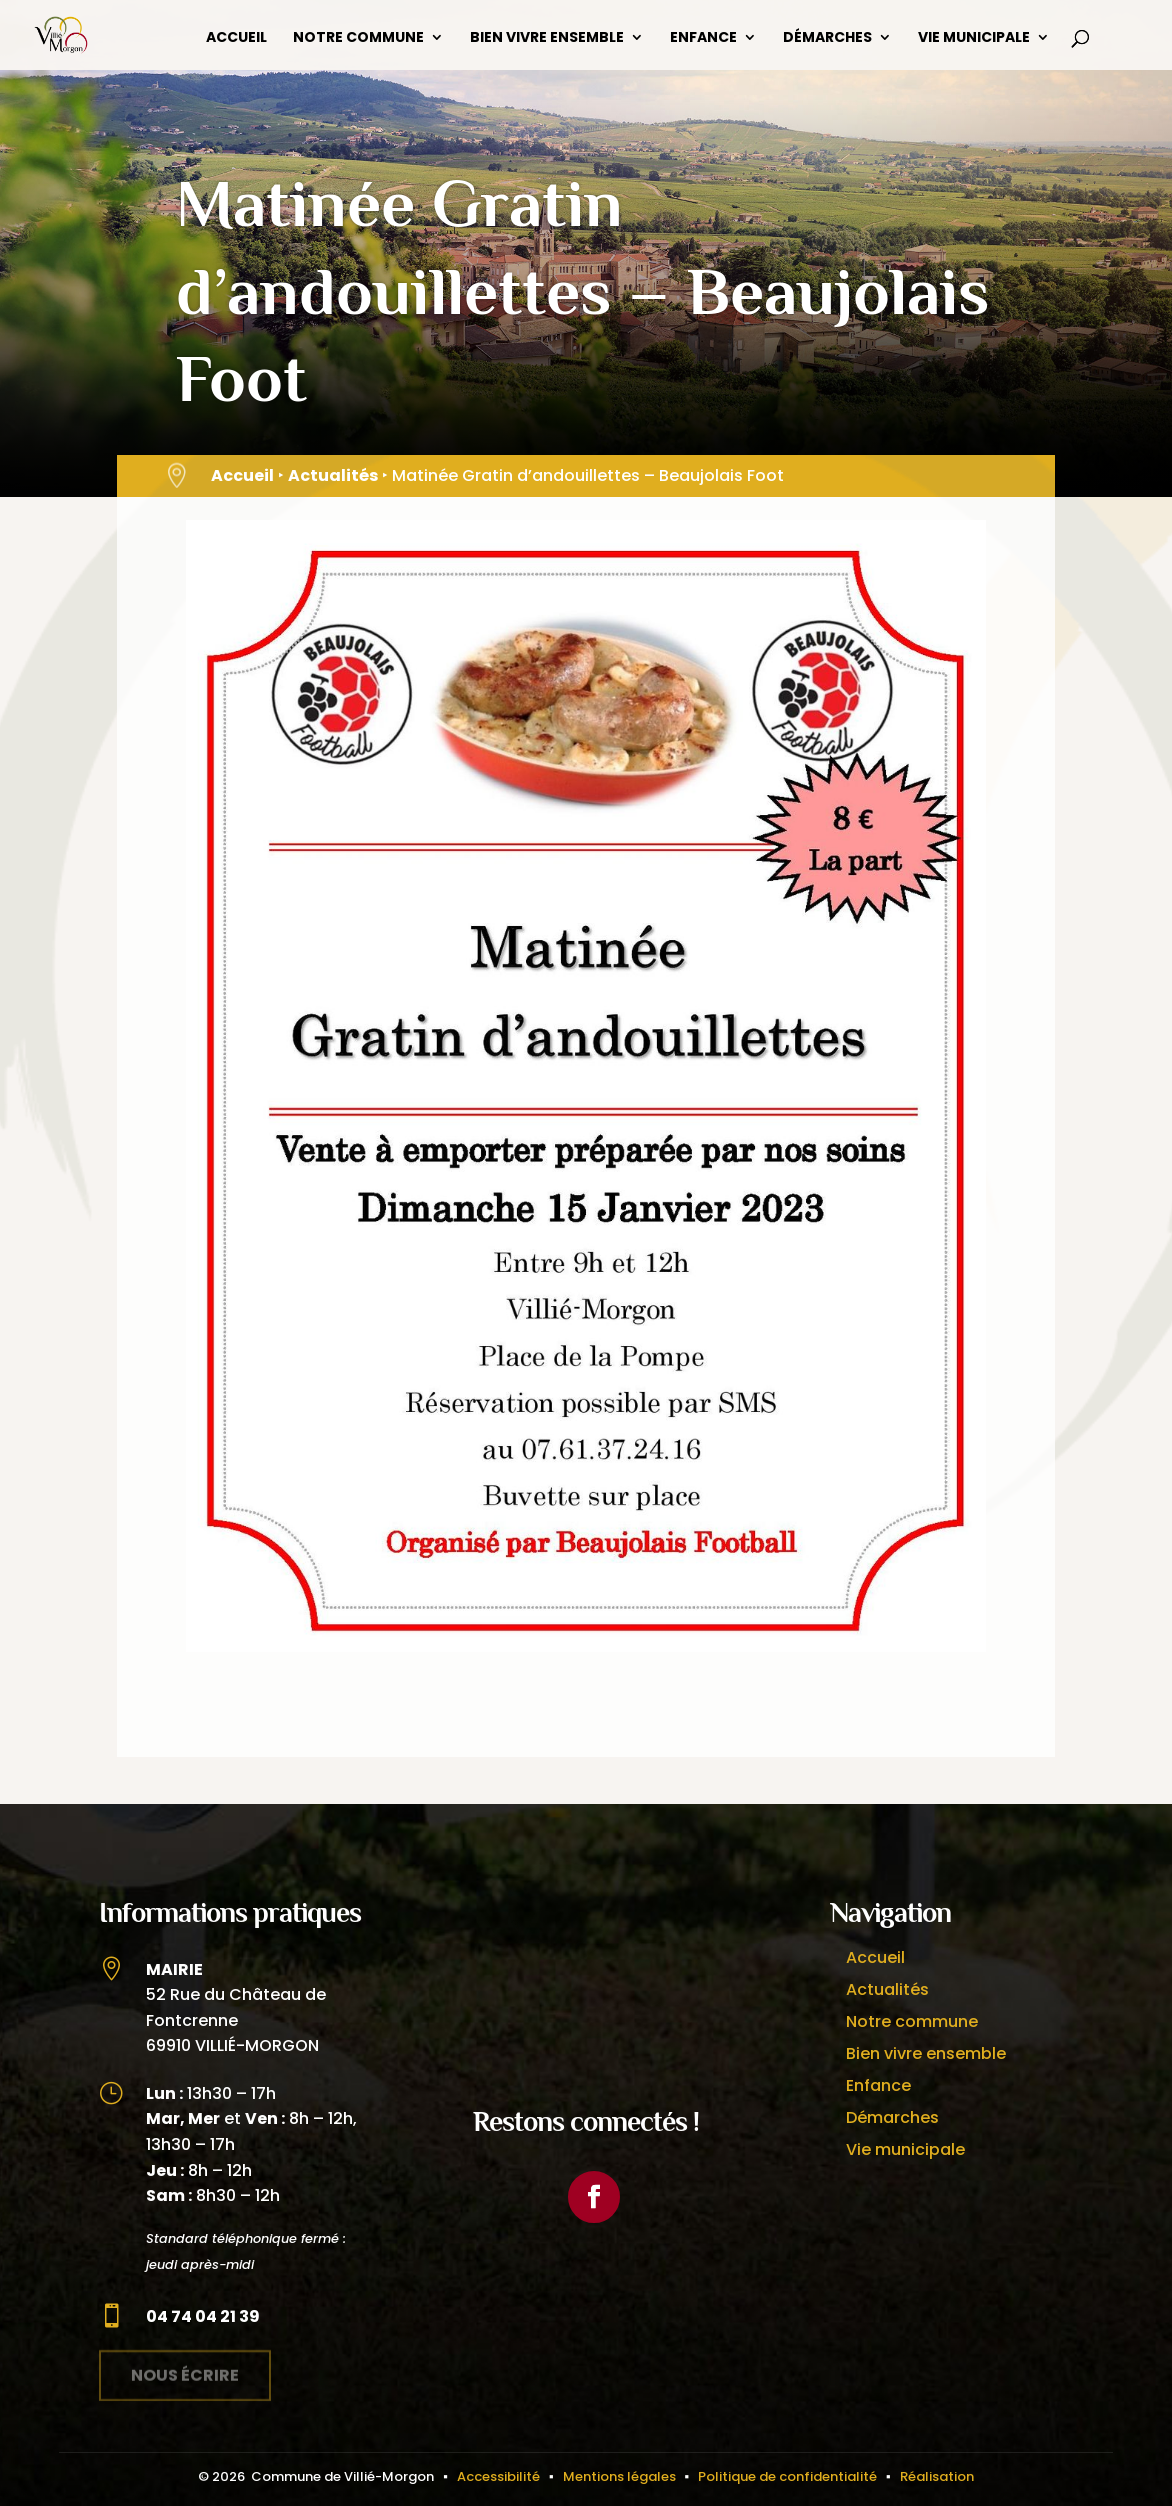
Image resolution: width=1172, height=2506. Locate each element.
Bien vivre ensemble (547, 38)
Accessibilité (498, 2476)
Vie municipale (974, 38)
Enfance (703, 38)
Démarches (827, 38)
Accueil (236, 38)
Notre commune (358, 38)
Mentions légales (619, 2476)
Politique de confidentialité (787, 2476)
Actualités (333, 475)
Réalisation (937, 2476)
